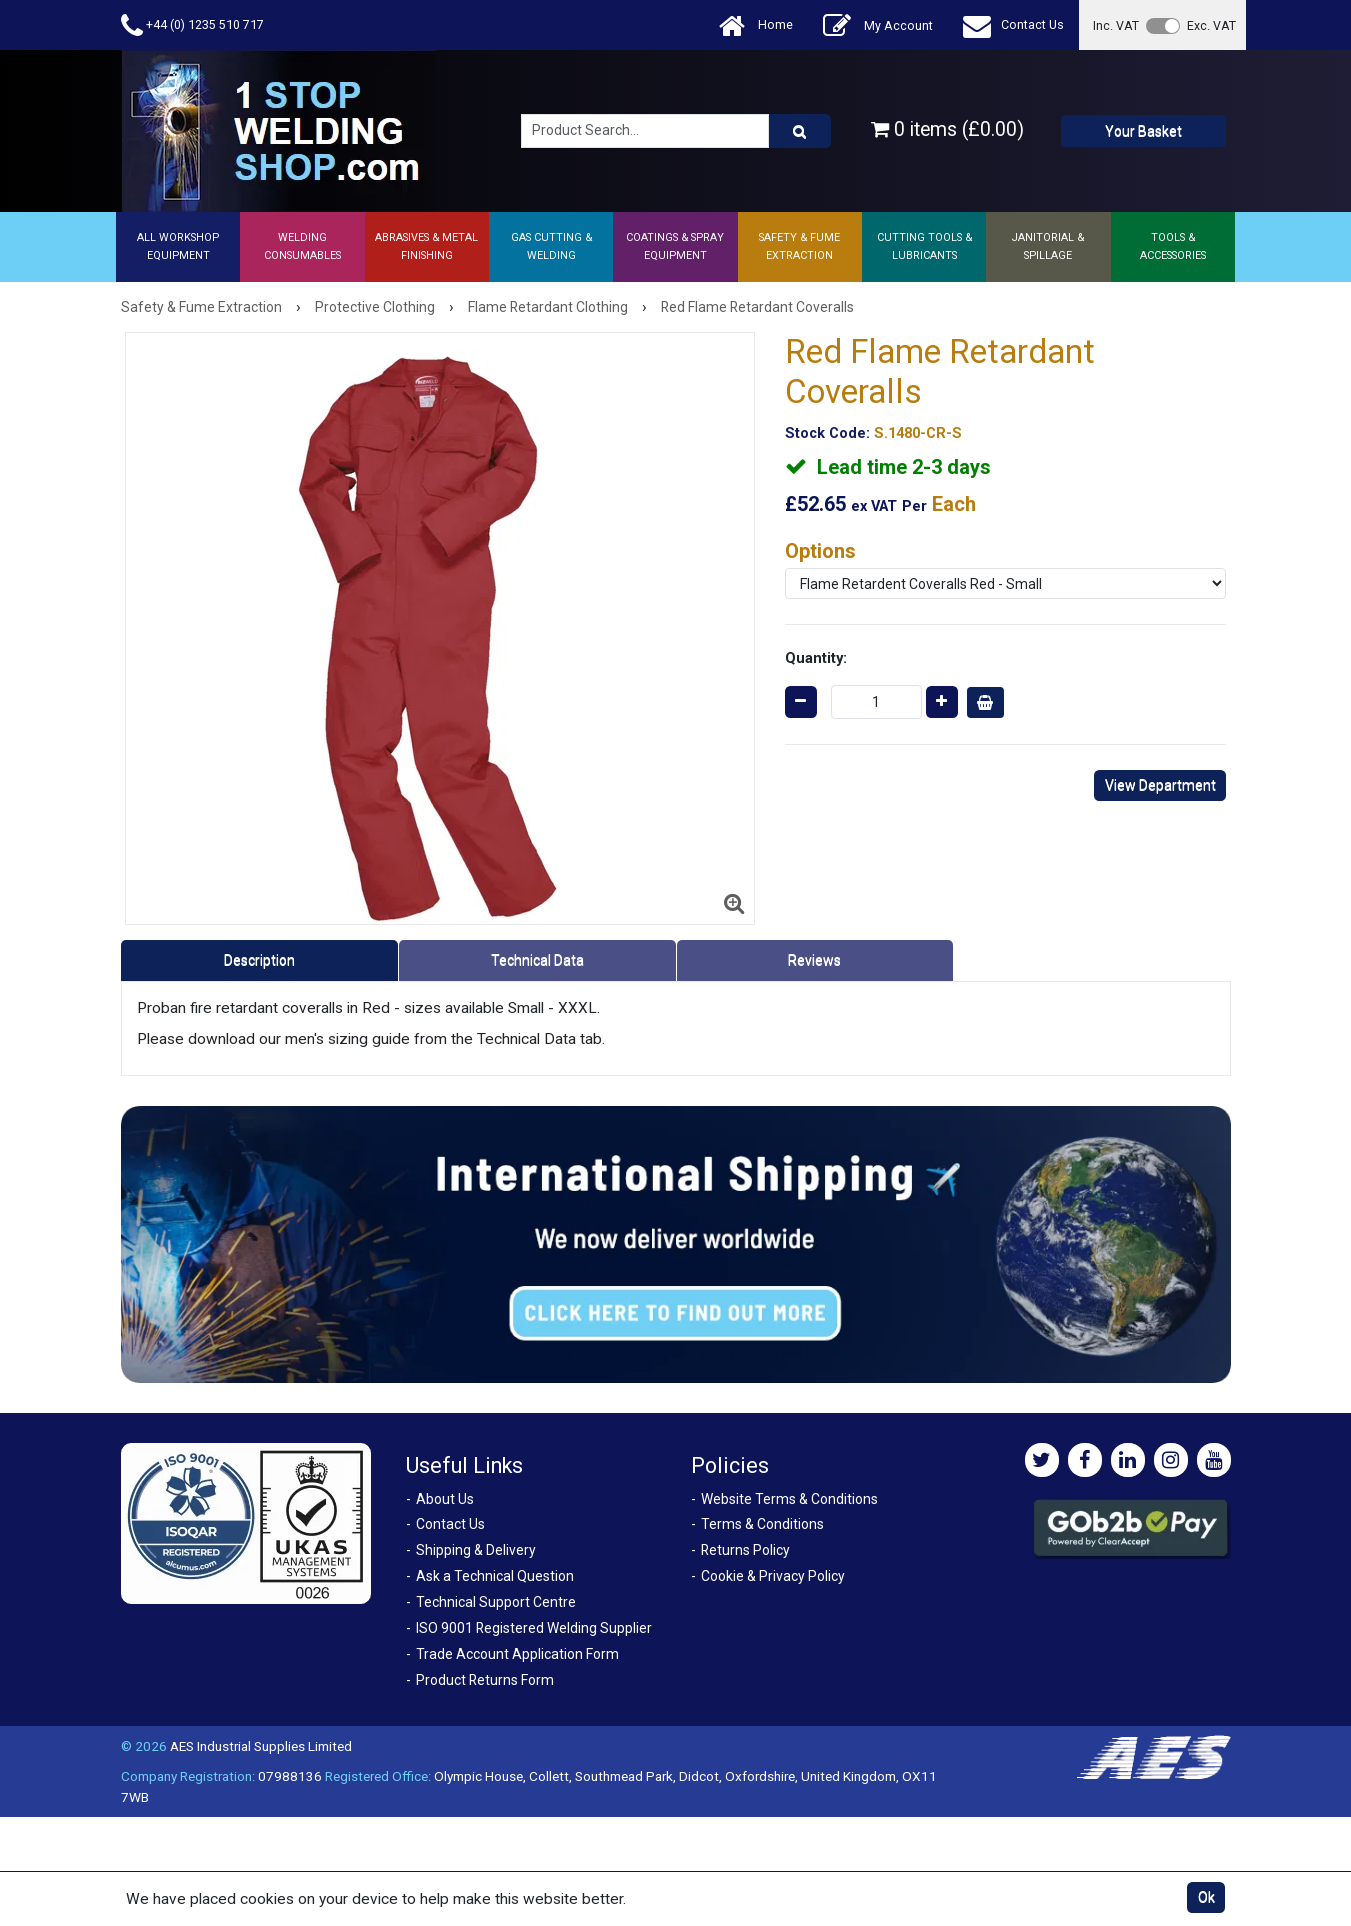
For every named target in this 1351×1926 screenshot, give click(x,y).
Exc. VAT (1211, 25)
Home (756, 25)
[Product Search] (800, 131)
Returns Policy (745, 1550)
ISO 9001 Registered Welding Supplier (534, 1628)
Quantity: (816, 658)
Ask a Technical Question (495, 1576)
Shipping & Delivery (476, 1550)
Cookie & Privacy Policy (773, 1576)
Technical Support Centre (496, 1602)
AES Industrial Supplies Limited (261, 1746)
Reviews (814, 960)
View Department (1160, 785)
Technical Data (537, 960)
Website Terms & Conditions (789, 1499)
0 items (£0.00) (947, 129)
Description (259, 960)
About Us (445, 1499)
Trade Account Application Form (517, 1654)
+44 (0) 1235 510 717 (192, 25)
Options (820, 551)
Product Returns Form (485, 1680)
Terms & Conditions (762, 1524)
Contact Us (1013, 25)
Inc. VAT (1116, 25)
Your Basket (1143, 131)
